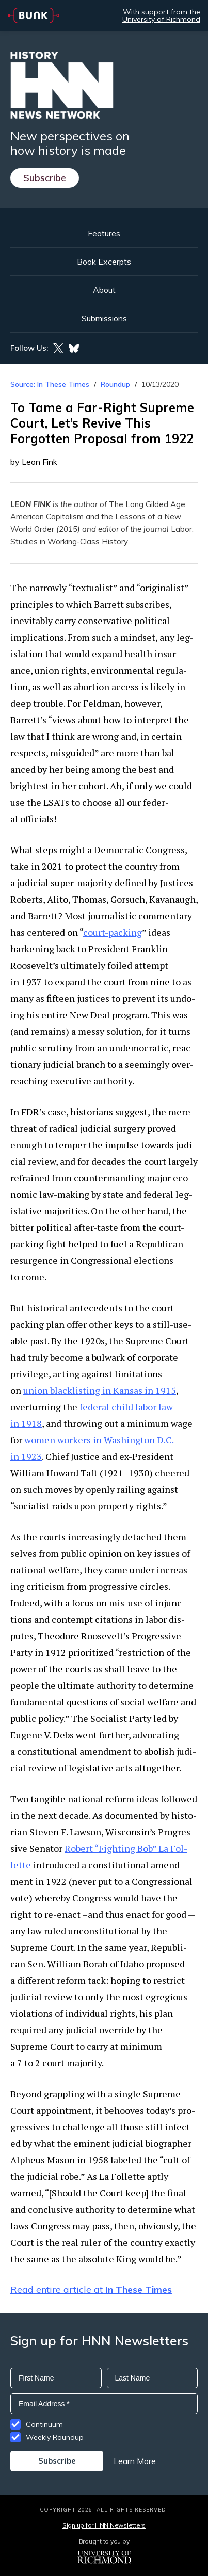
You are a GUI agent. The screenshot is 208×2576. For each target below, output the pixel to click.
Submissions (104, 318)
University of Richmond (161, 19)
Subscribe (44, 178)
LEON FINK (30, 504)
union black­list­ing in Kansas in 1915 (99, 1390)
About (104, 290)
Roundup (115, 384)
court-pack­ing (112, 932)
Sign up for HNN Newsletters (104, 2525)
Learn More (135, 2461)
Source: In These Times (49, 384)
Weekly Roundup (55, 2437)
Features (104, 233)
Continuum (44, 2424)
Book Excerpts (104, 261)
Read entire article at (91, 2289)
